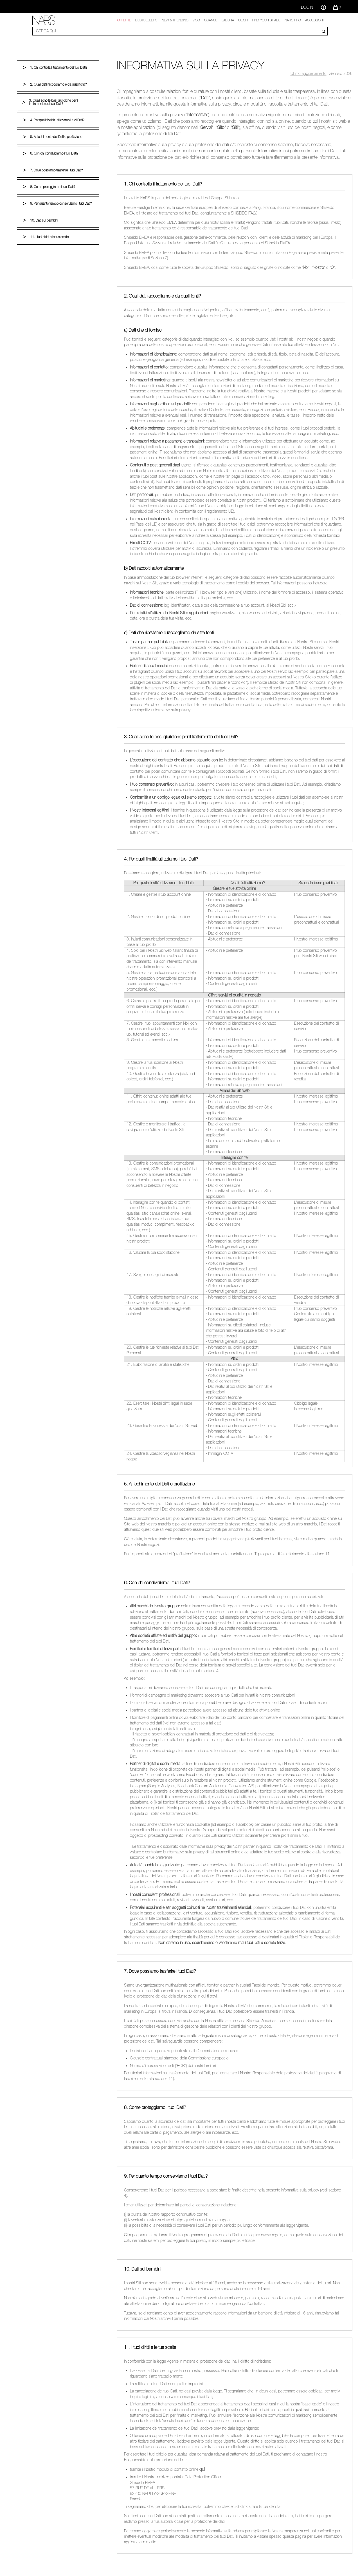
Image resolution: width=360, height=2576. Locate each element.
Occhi (243, 20)
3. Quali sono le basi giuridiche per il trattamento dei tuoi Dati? (53, 102)
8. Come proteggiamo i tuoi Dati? (52, 187)
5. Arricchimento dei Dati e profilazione (56, 136)
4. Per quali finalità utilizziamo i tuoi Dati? (57, 120)
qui (202, 2469)
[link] (43, 20)
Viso (196, 20)
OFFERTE (124, 20)
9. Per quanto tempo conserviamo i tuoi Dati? (60, 203)
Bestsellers (146, 20)
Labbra (228, 20)
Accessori (314, 20)
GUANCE (210, 20)
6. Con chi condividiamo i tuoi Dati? (54, 153)
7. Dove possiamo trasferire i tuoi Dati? (56, 170)
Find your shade (266, 20)
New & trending (175, 20)
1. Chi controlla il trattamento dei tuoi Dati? (58, 67)
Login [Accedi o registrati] (307, 7)
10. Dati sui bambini (44, 220)
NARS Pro (293, 20)
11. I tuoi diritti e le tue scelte (49, 236)
